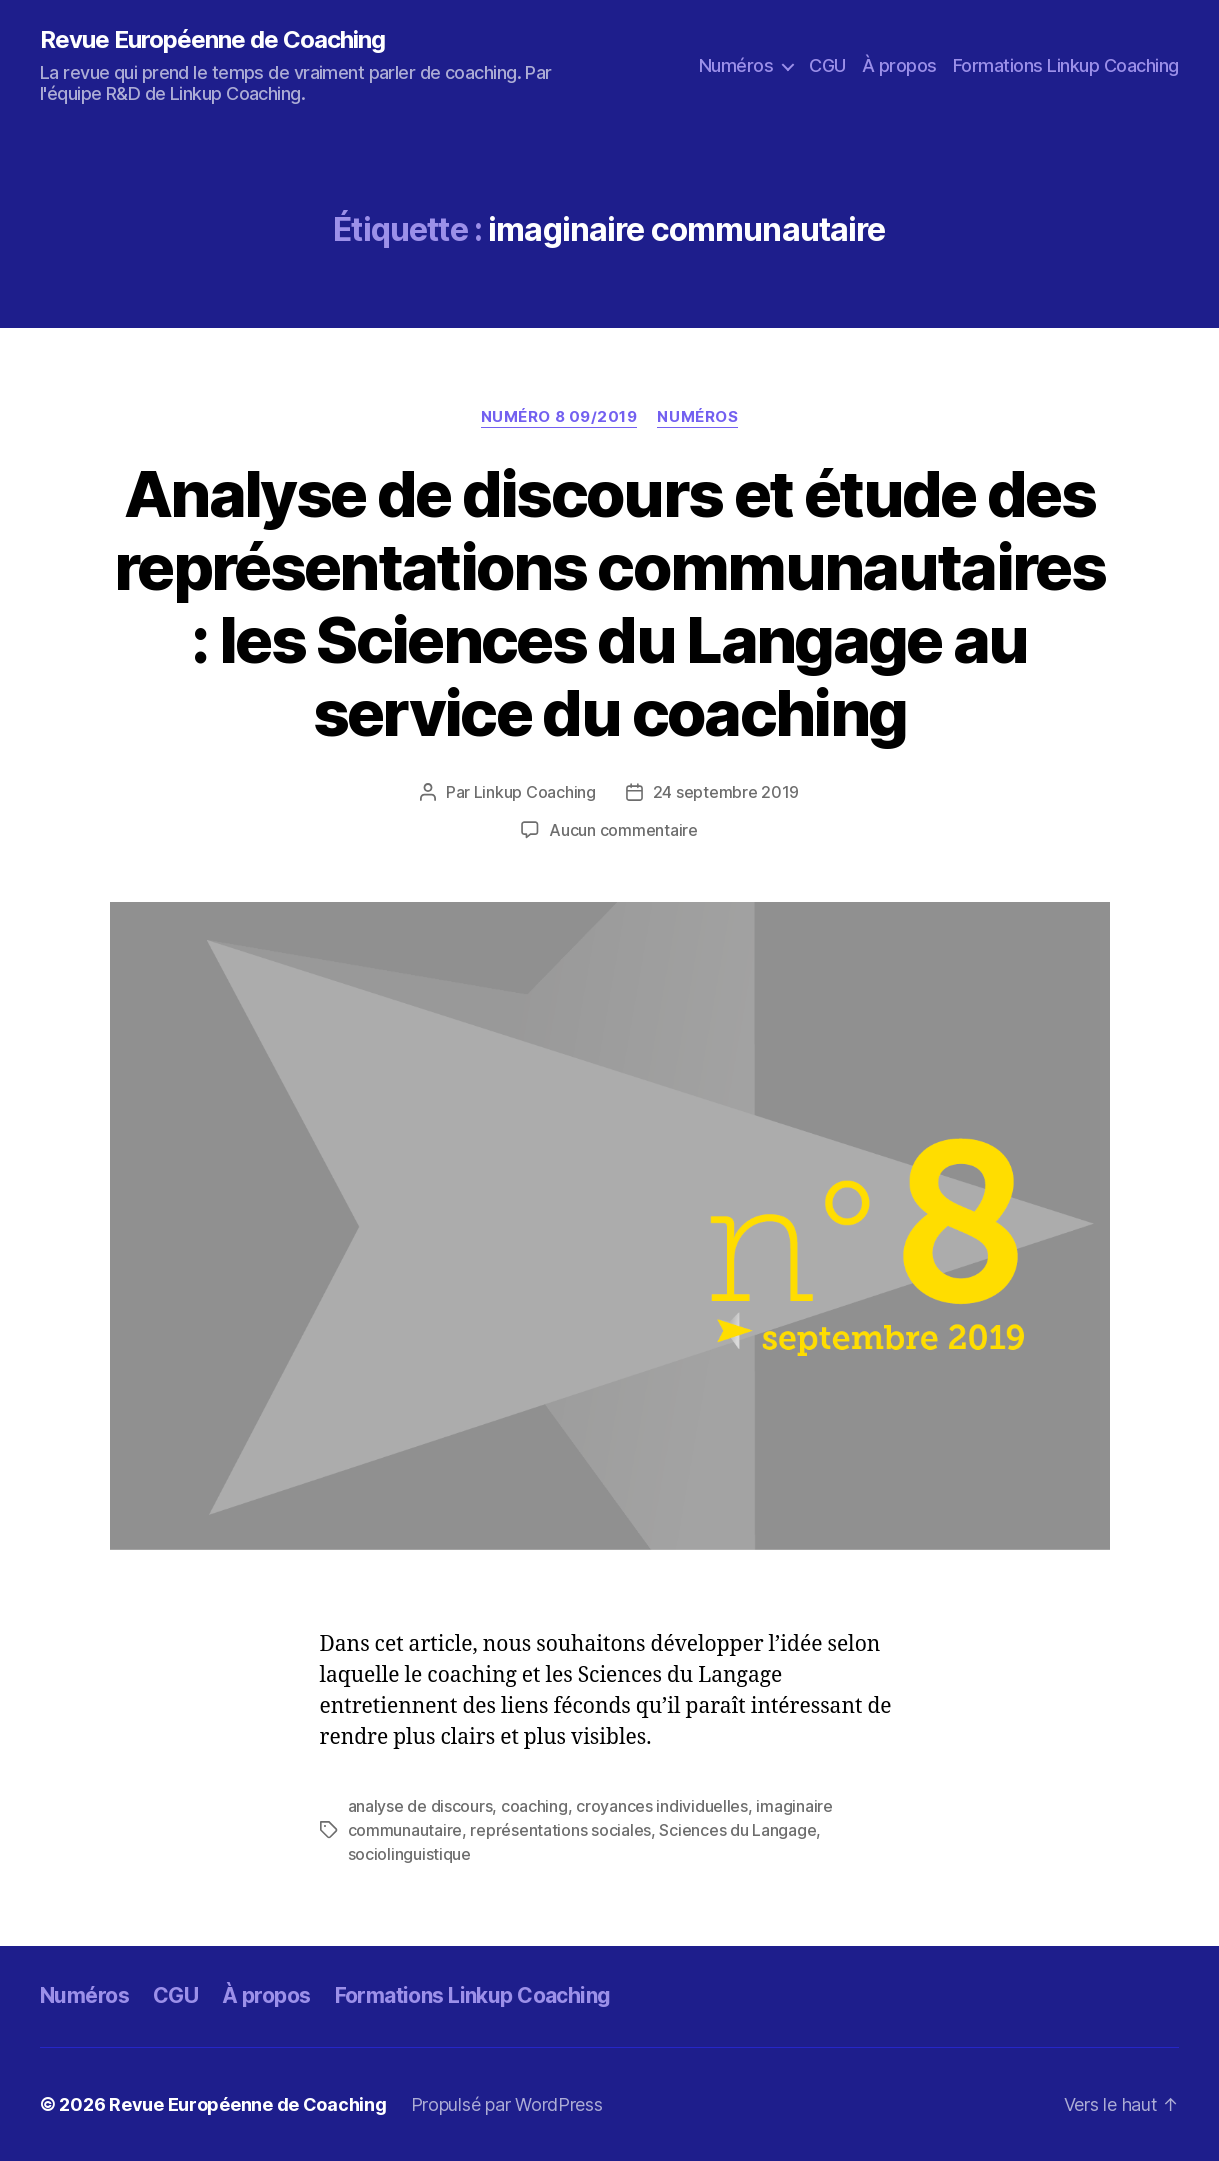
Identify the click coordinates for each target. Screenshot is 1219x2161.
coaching (534, 1806)
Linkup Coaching (535, 792)
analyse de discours (420, 1806)
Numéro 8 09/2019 (559, 417)
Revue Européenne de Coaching (212, 40)
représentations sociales (560, 1830)
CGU (827, 65)
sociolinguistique (409, 1854)
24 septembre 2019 (726, 792)
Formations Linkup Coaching (1066, 65)
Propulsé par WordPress (507, 2104)
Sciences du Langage (737, 1830)
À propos (899, 65)
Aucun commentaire (623, 830)
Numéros (736, 65)
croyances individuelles (662, 1806)
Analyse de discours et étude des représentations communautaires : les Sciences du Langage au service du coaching (609, 603)
